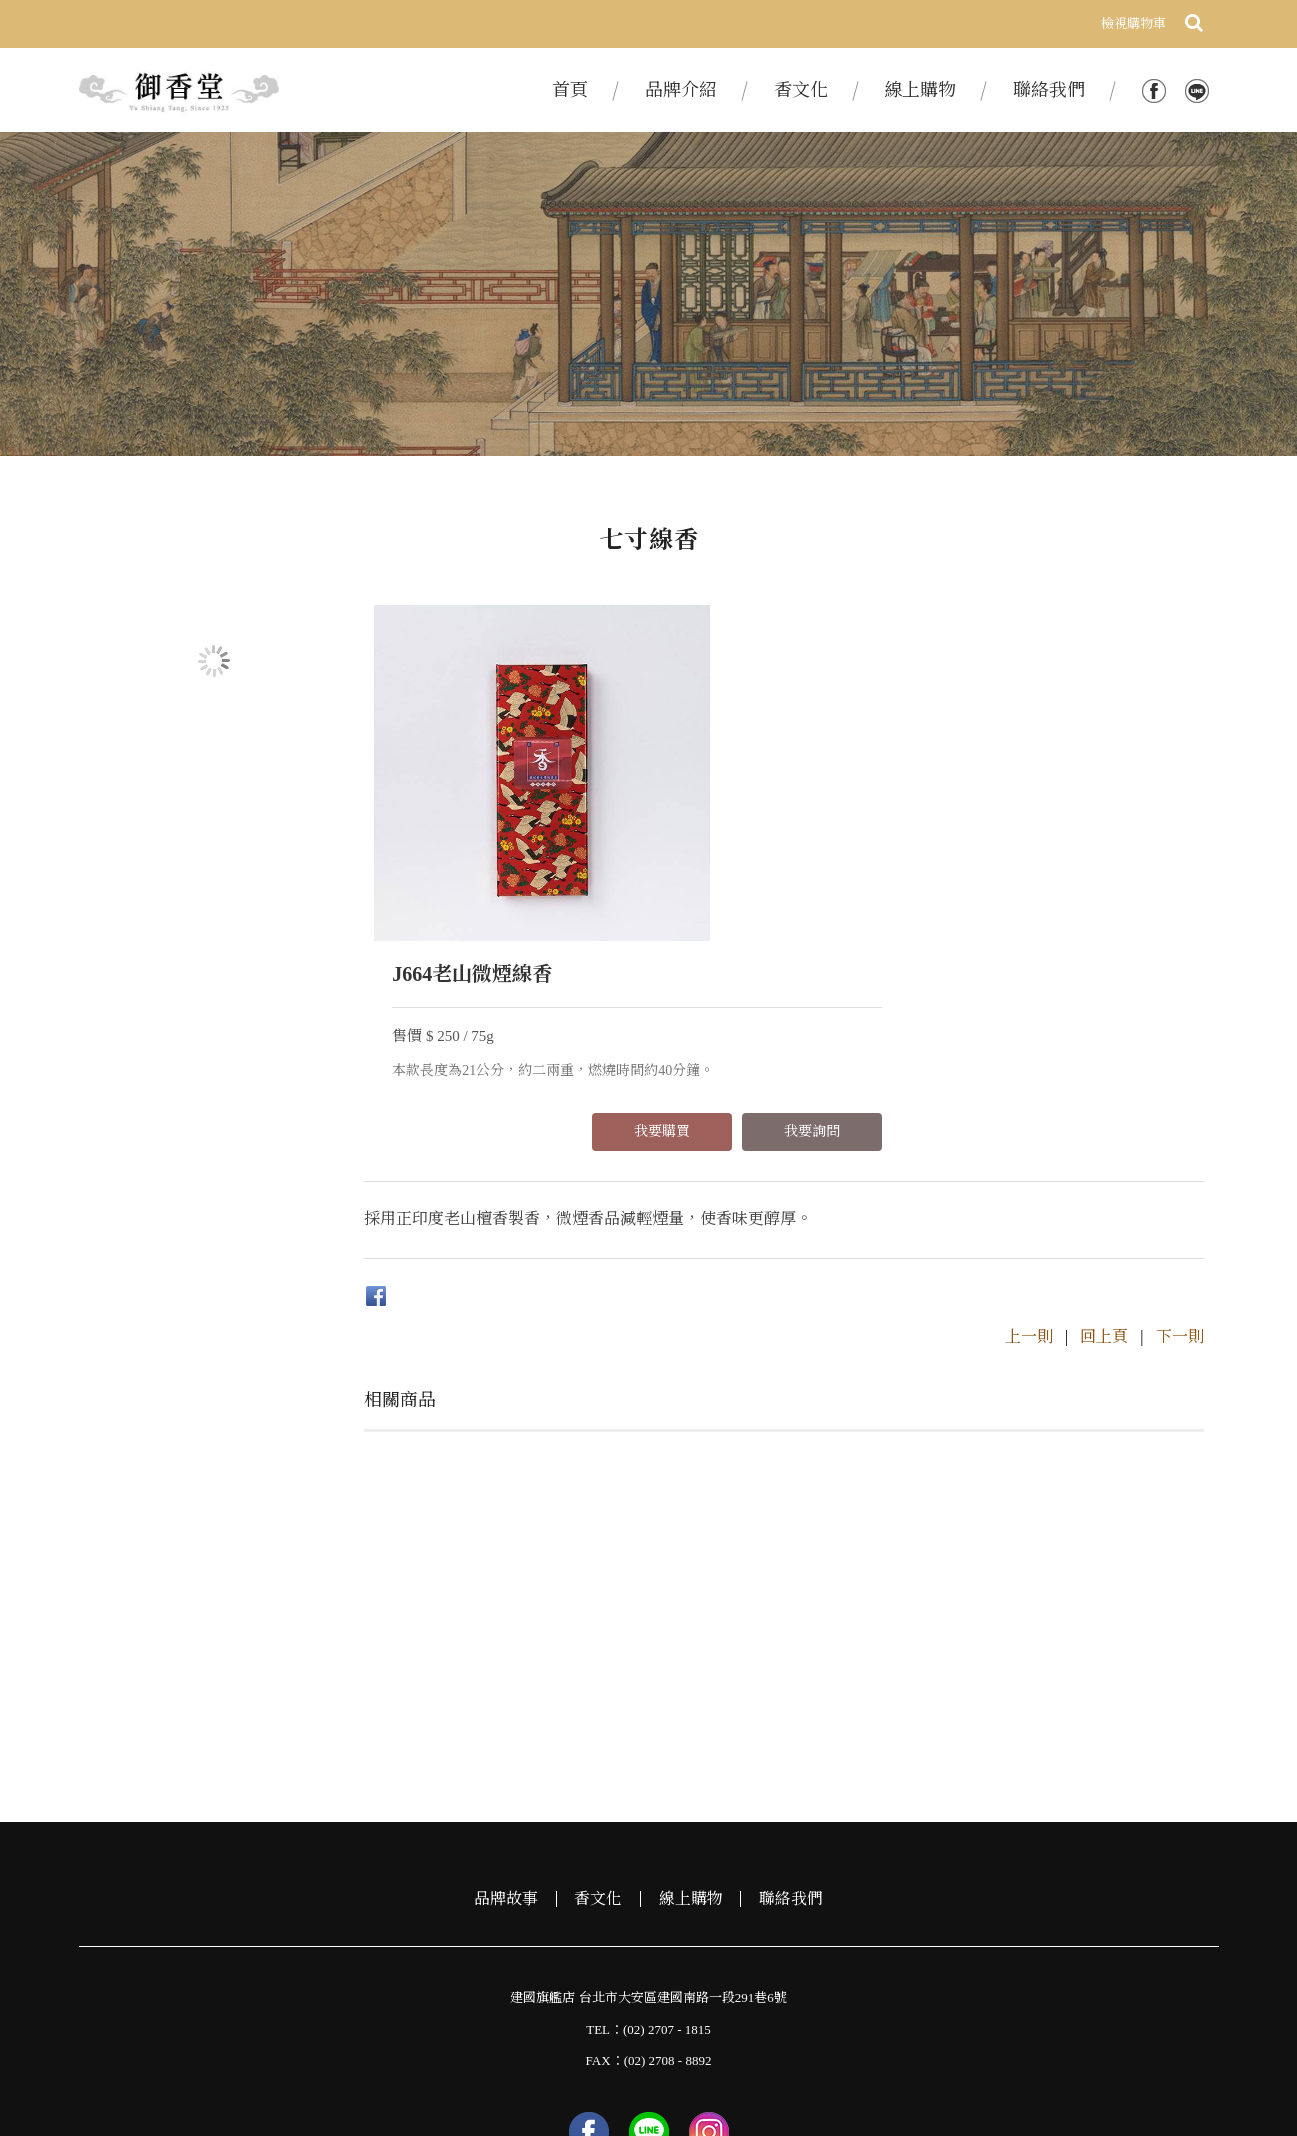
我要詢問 (1134, 773)
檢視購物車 (1133, 23)
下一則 (1180, 1112)
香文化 (598, 1676)
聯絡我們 (792, 1676)
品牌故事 (505, 1676)
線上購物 (691, 1676)
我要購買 (984, 773)
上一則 (1029, 1112)
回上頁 (1104, 1112)
